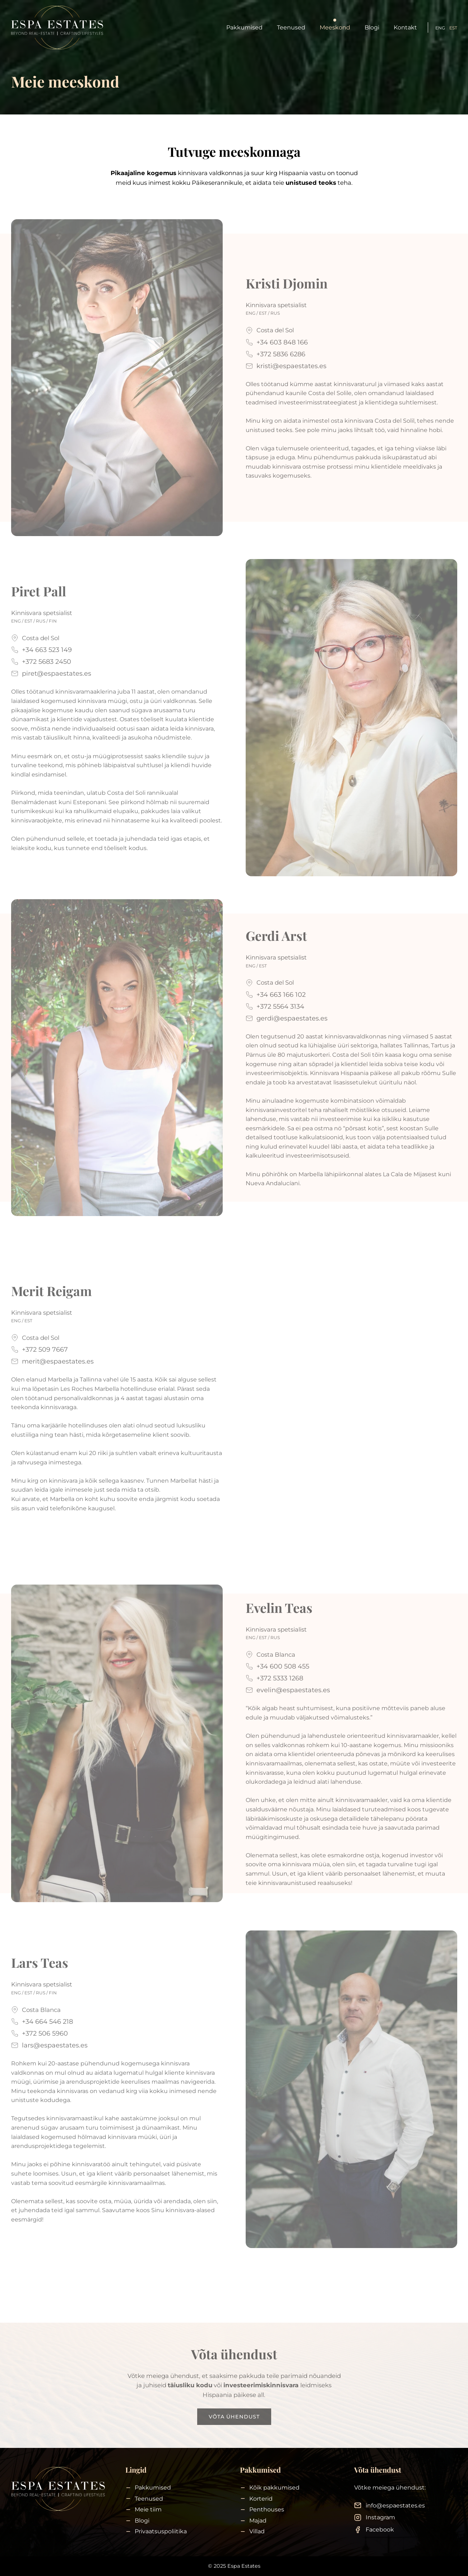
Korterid (261, 2498)
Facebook (380, 2529)
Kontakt (405, 27)
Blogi (372, 27)
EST (453, 28)
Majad (258, 2520)
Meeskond (335, 27)
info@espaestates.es (395, 2505)
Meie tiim (148, 2509)
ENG (440, 28)
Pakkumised (244, 27)
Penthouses (266, 2509)
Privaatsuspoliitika (161, 2531)
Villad (257, 2531)
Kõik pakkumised (274, 2487)
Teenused (291, 27)
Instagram (380, 2517)
